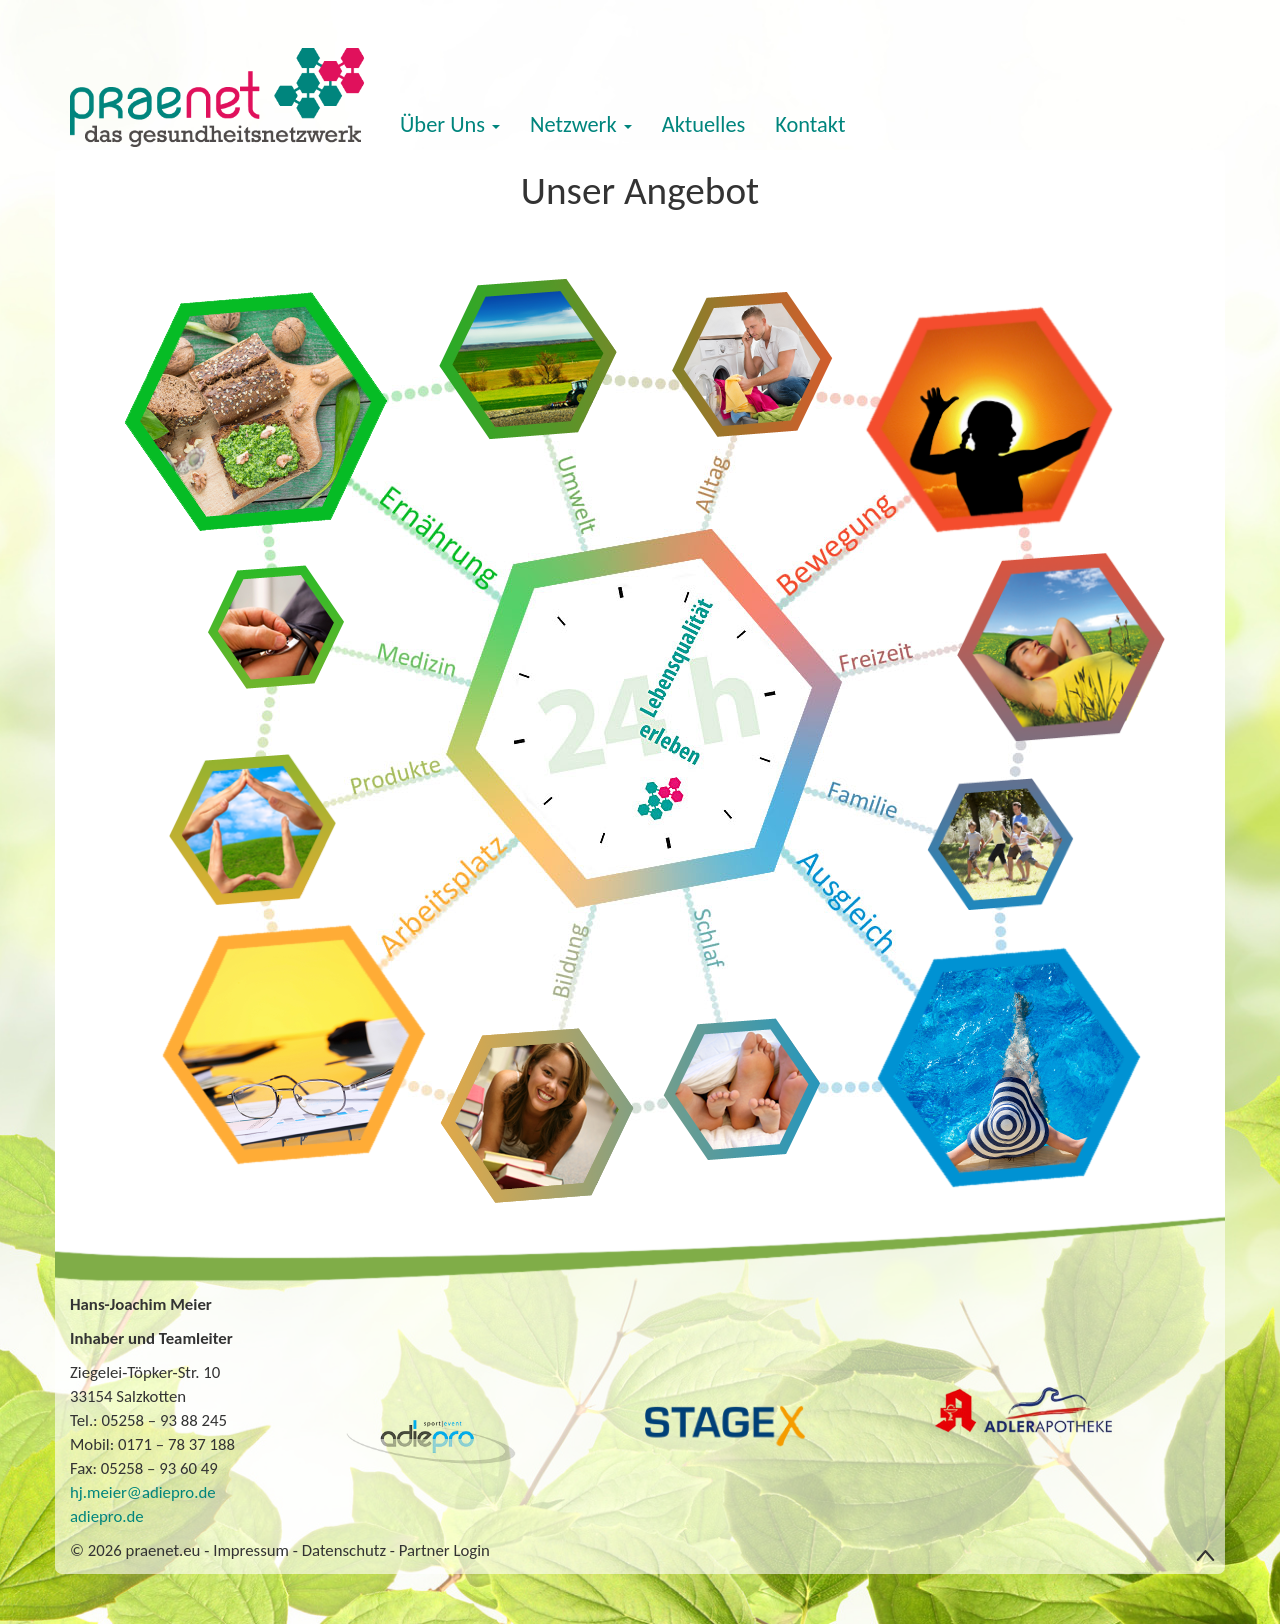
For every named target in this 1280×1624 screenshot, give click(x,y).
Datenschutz (344, 1550)
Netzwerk (581, 124)
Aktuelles (704, 124)
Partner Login (444, 1550)
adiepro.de (107, 1516)
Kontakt (810, 124)
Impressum (251, 1550)
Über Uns (450, 124)
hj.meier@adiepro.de (143, 1492)
